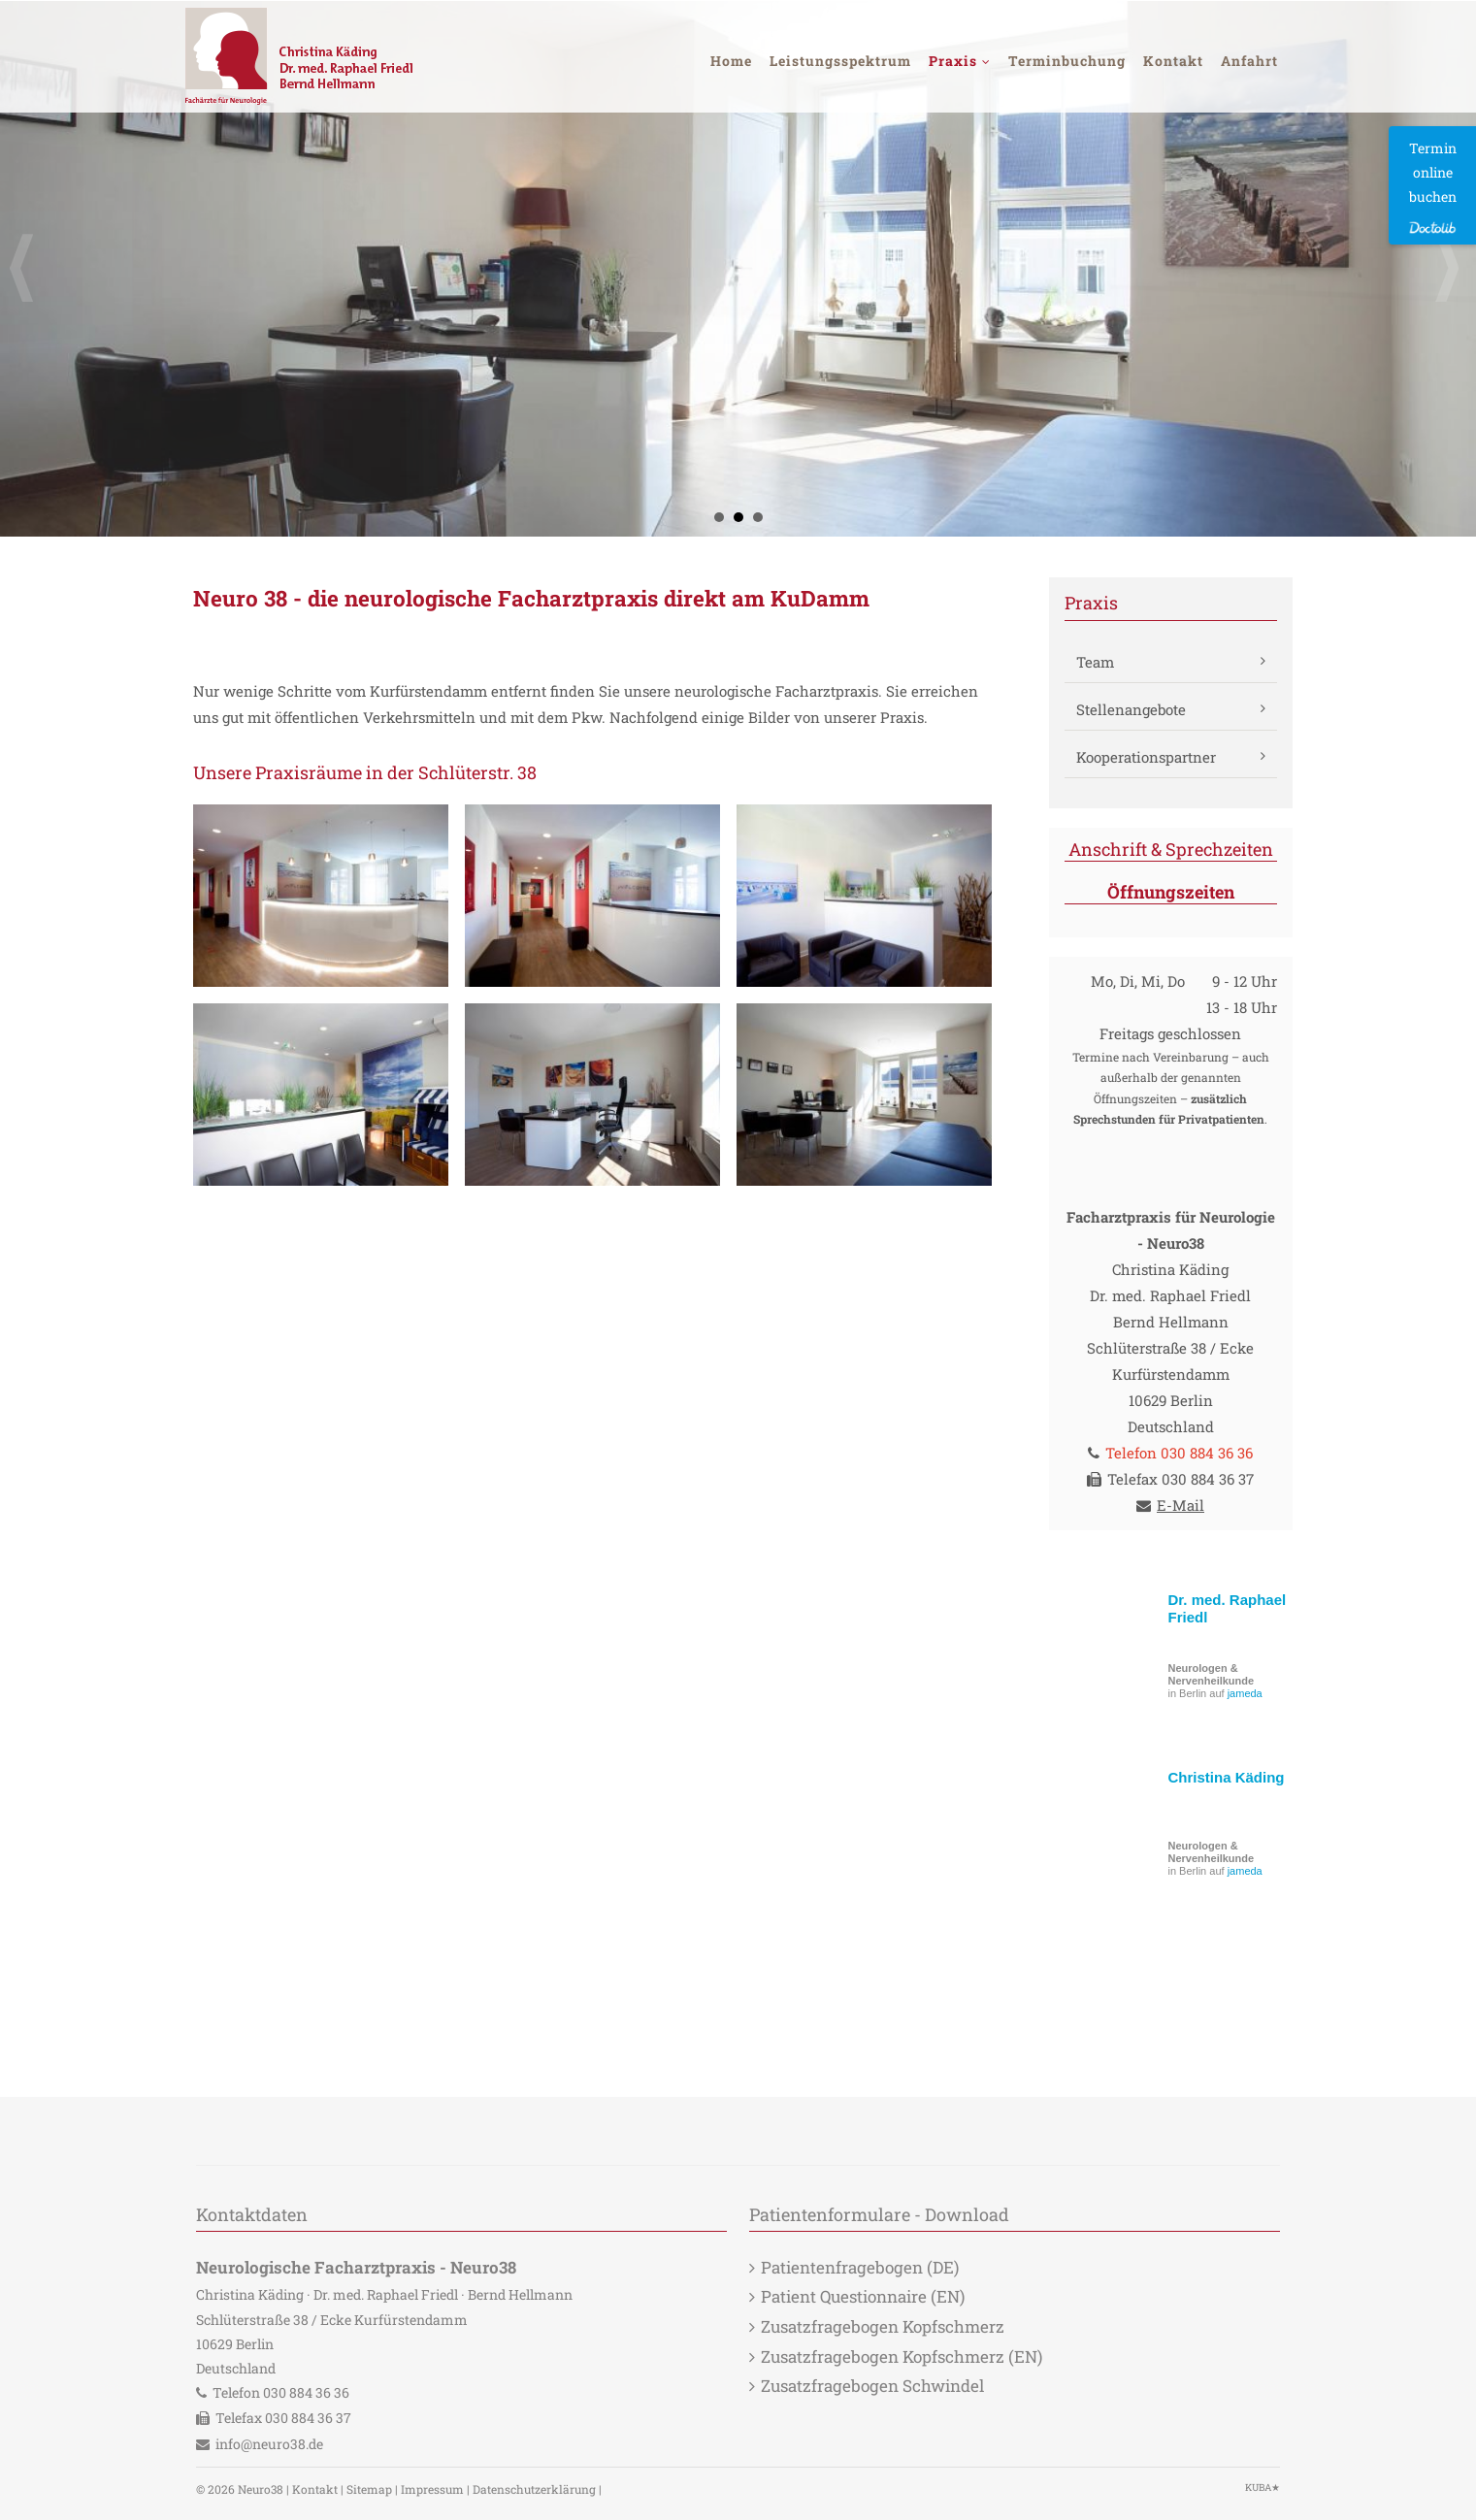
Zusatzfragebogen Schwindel (872, 2385)
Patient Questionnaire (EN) (863, 2296)
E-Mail (1180, 1505)
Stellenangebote (1131, 709)
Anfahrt (1249, 60)
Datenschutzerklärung (534, 2489)
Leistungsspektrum (840, 60)
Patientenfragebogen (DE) (860, 2267)
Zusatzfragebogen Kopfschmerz (882, 2326)
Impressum (432, 2489)
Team (1095, 661)
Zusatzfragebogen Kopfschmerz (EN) (901, 2356)
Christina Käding (1226, 1777)
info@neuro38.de (269, 2444)
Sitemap (369, 2489)
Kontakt (1173, 60)
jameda (1245, 1693)
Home (731, 60)
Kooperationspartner (1146, 757)
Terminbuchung (1067, 60)
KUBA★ (1262, 2487)
